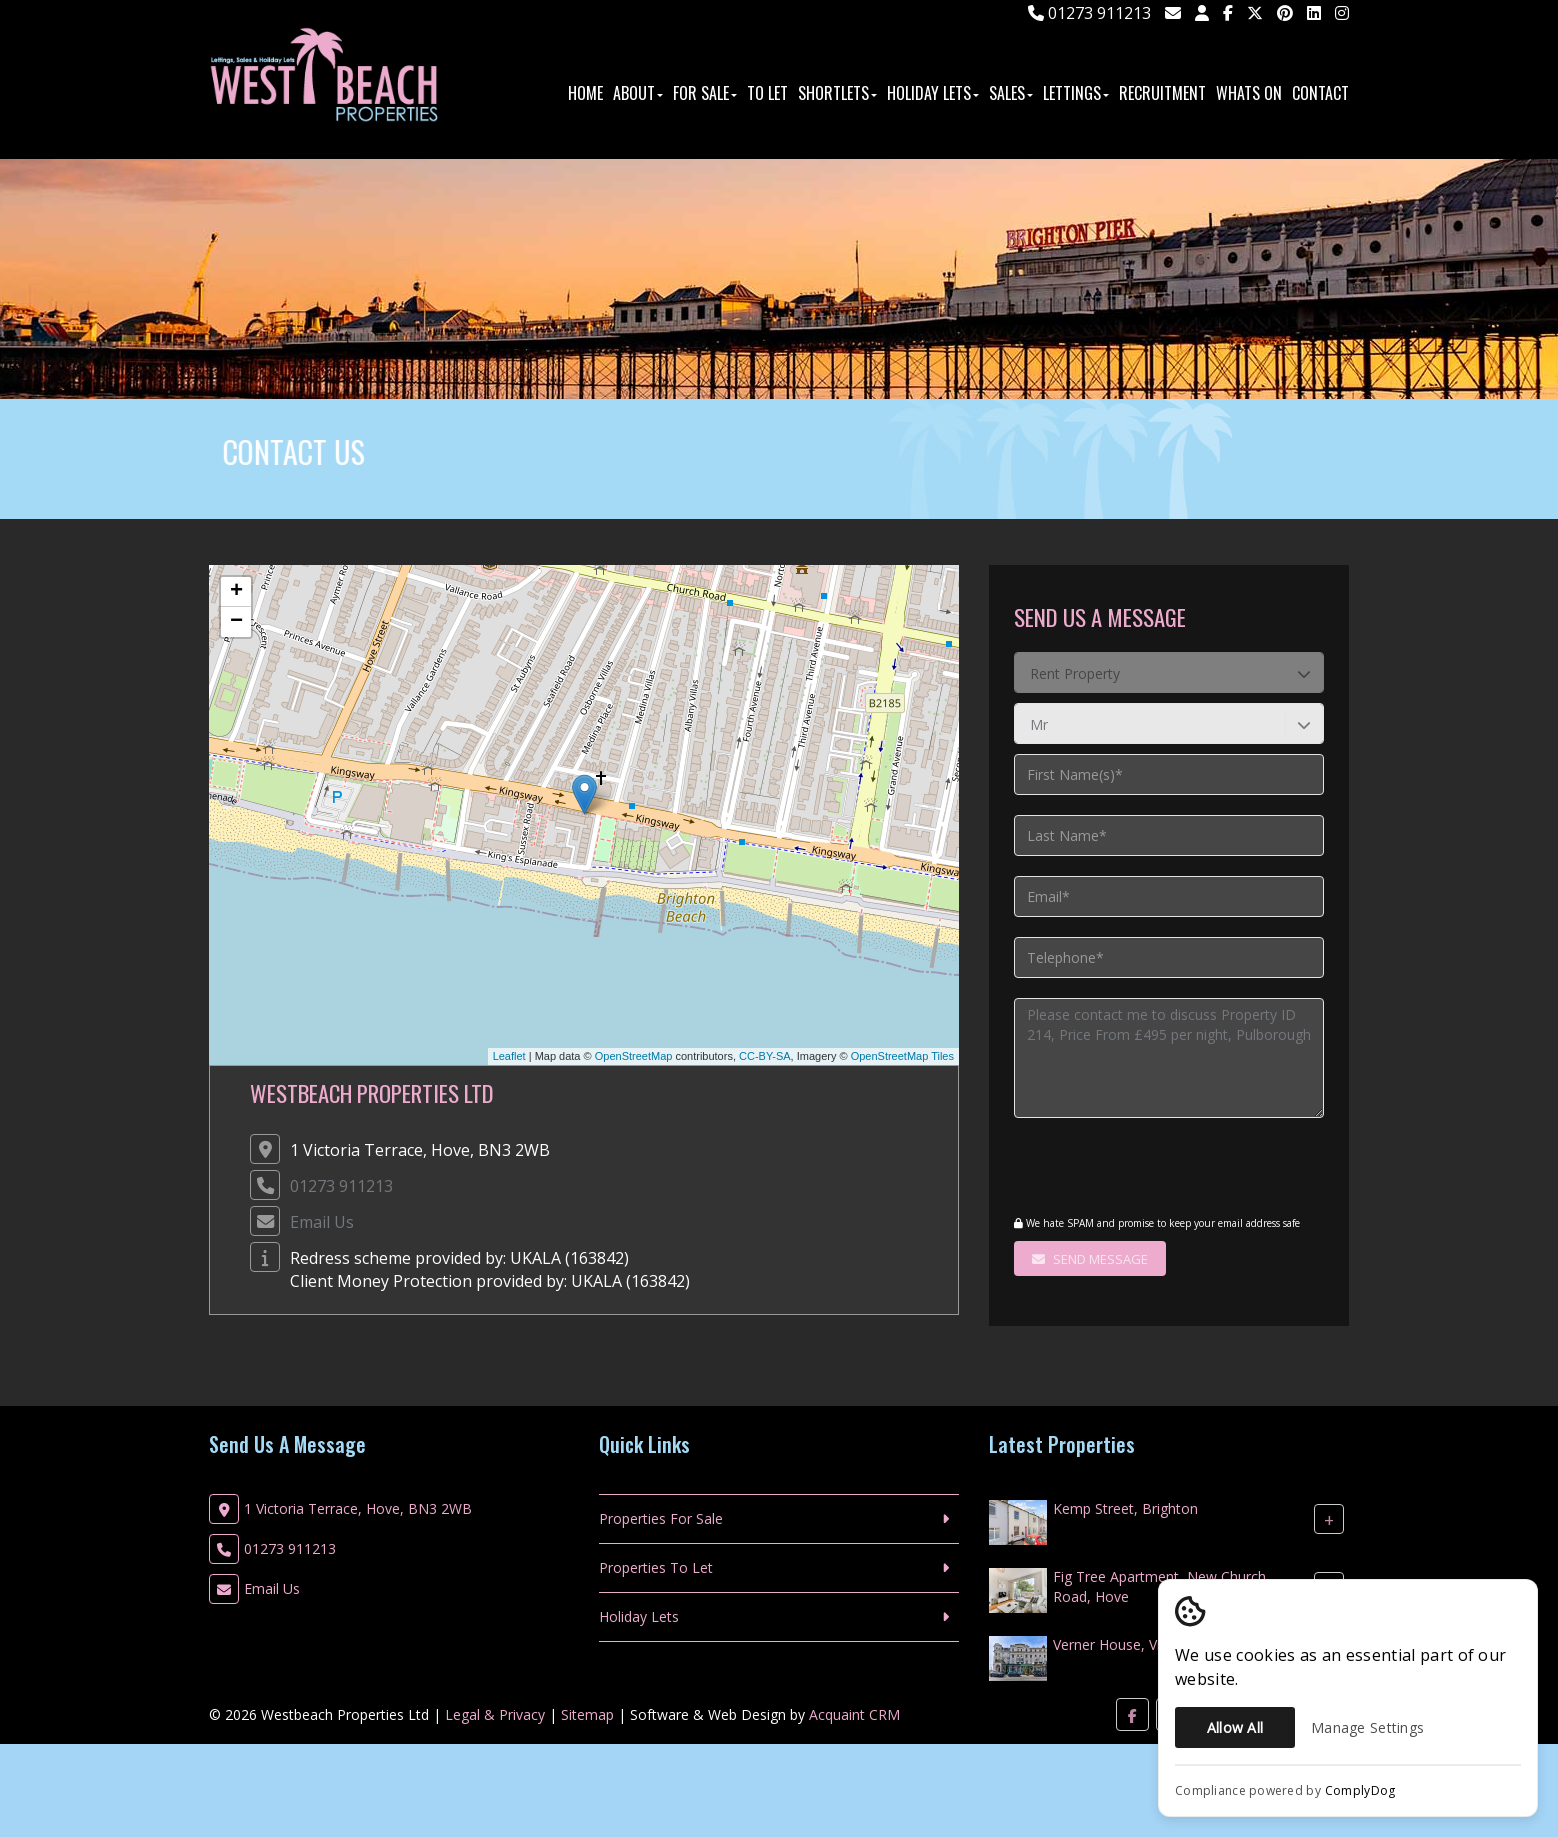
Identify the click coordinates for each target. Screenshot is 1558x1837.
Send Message (1090, 1259)
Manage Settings (1367, 1727)
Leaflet (509, 1056)
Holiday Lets (933, 93)
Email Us (322, 1222)
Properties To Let (656, 1567)
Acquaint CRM (854, 1714)
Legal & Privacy (495, 1714)
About (638, 93)
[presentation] (1135, 1169)
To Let (767, 93)
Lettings (1076, 93)
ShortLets (837, 93)
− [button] (236, 622)
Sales (1011, 93)
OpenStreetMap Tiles (902, 1056)
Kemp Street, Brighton (1125, 1508)
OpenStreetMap (634, 1056)
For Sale (705, 93)
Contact (1320, 93)
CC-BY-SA (765, 1056)
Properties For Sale (661, 1518)
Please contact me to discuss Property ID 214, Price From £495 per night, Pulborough (1169, 1058)
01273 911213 (1089, 13)
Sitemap (587, 1714)
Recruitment (1162, 93)
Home (585, 93)
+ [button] (236, 592)
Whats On (1249, 93)
